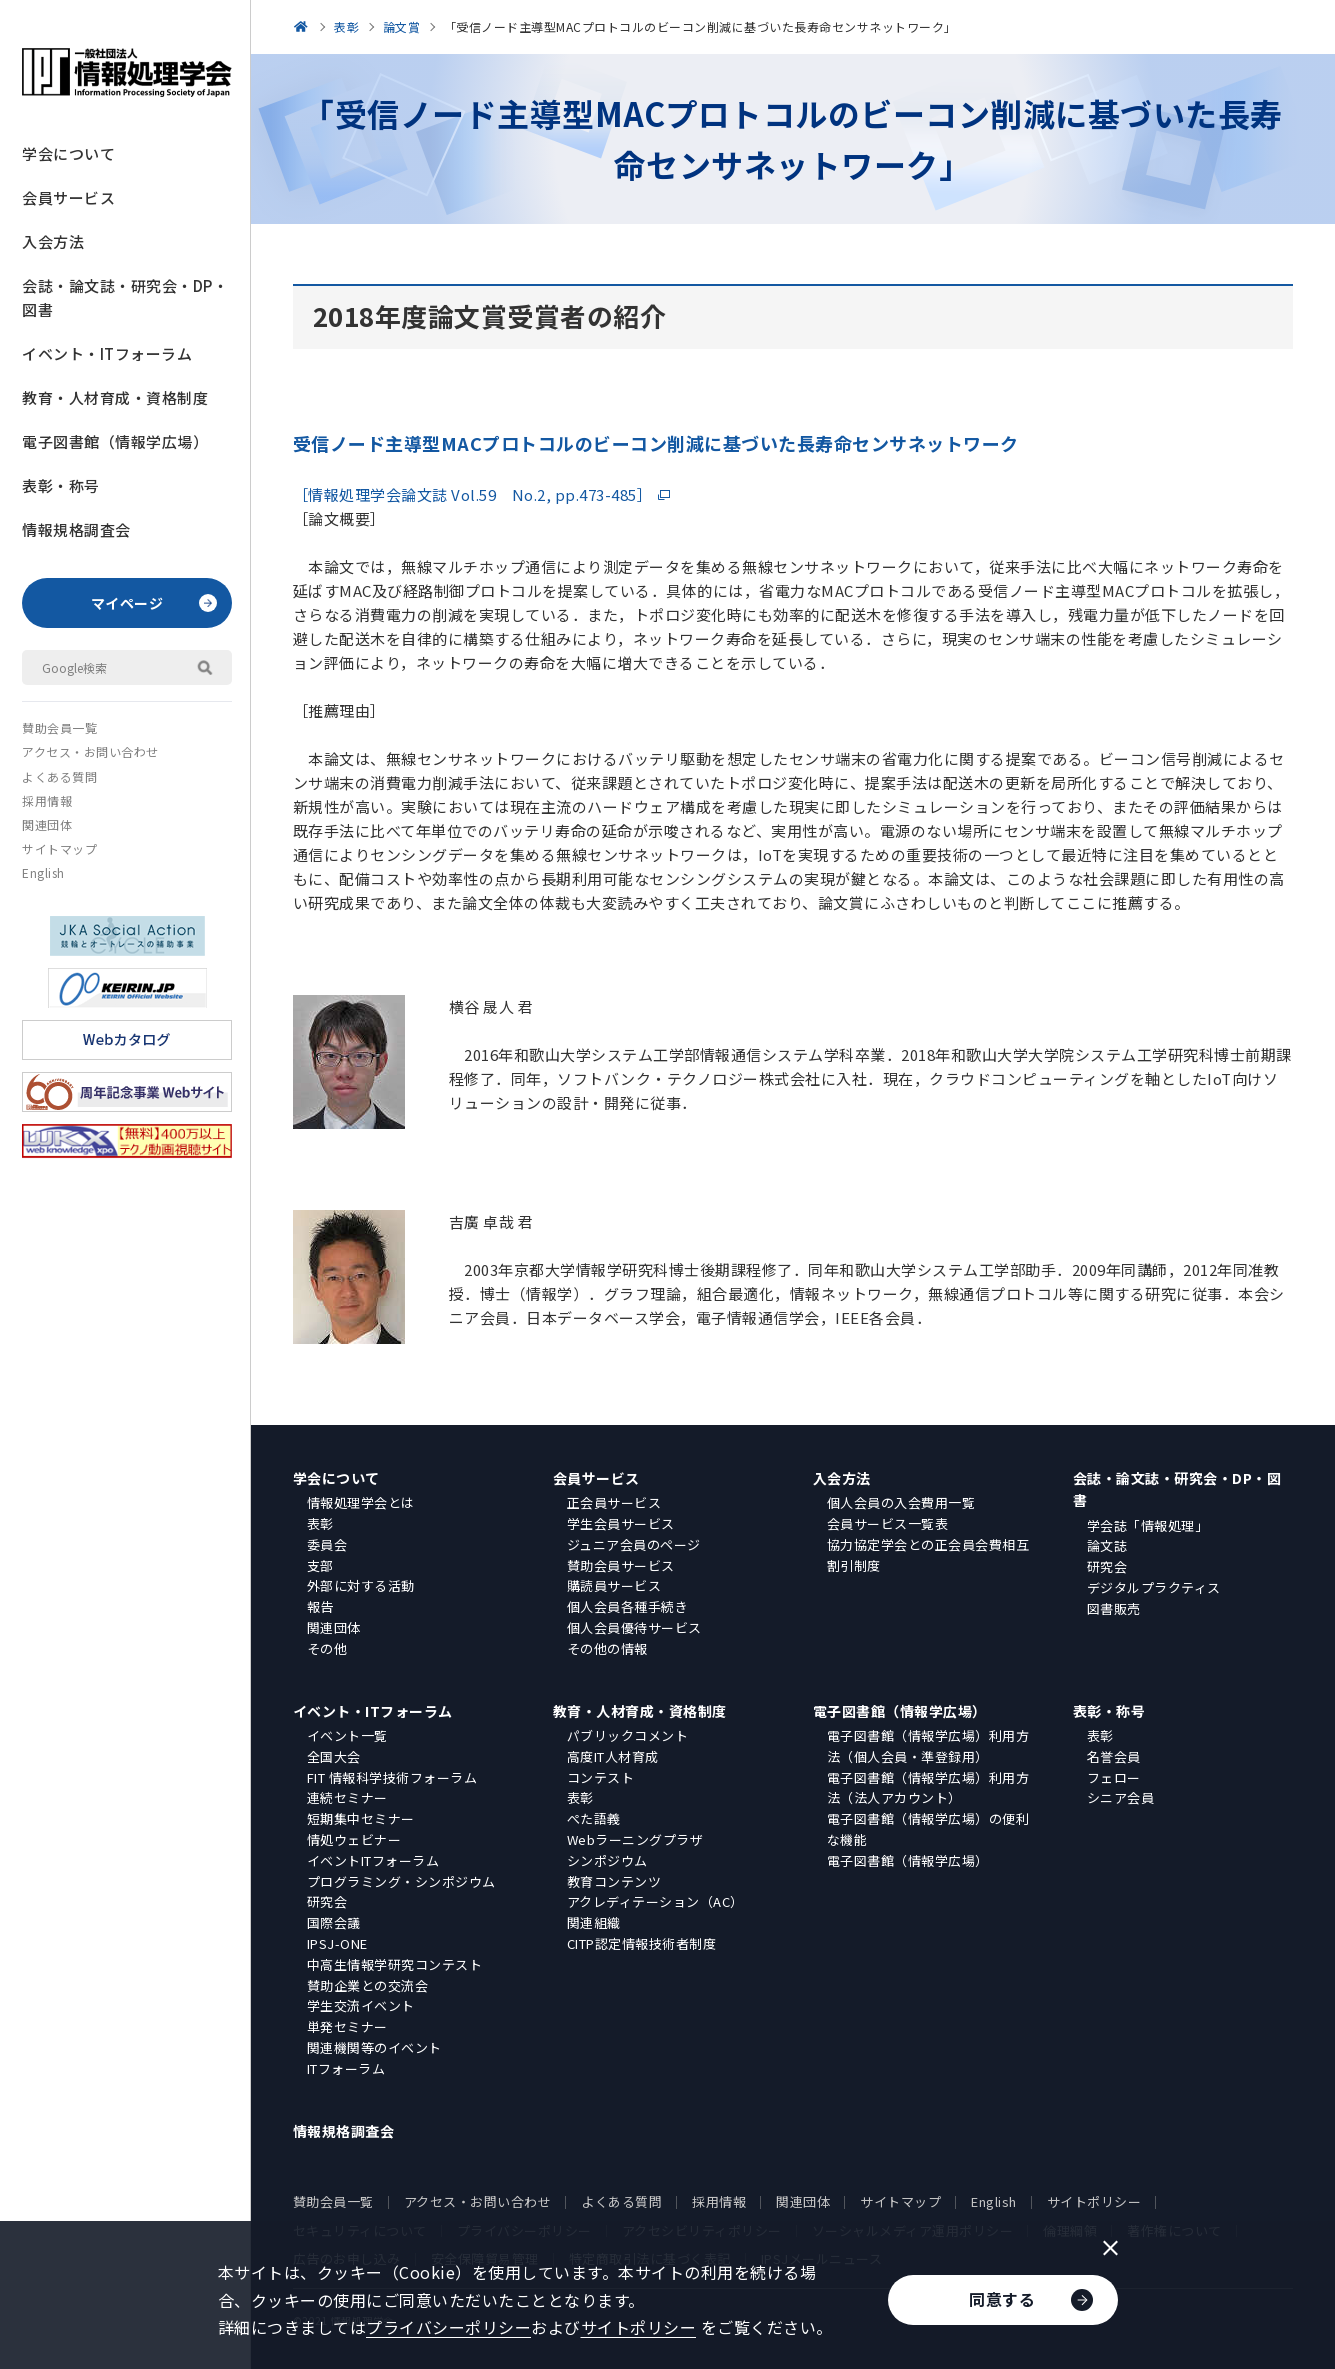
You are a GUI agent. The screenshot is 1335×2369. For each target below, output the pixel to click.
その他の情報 (607, 1648)
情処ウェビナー (354, 1839)
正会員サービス (614, 1502)
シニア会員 (1121, 1797)
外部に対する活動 (361, 1585)
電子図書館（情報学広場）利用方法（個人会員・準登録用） (928, 1746)
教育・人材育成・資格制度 (115, 397)
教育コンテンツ (614, 1881)
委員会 (327, 1544)
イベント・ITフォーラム (107, 353)
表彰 (320, 1523)
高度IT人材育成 (613, 1756)
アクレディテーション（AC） (655, 1901)
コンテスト (601, 1777)
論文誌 (1107, 1545)
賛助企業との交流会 (368, 1985)
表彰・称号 (61, 485)
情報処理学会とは (361, 1502)
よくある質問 (59, 776)
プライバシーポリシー (448, 2327)
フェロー (1114, 1777)
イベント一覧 (347, 1735)
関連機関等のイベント (374, 2047)
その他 (327, 1648)
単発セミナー (347, 2026)
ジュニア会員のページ (634, 1544)
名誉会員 (1114, 1756)
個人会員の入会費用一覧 (901, 1502)
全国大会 (334, 1756)
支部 (320, 1565)
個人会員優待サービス (634, 1627)
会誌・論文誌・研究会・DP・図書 (125, 297)
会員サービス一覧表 (888, 1523)
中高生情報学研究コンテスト (395, 1964)
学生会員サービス (621, 1523)
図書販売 (1114, 1608)
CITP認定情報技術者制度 (642, 1943)
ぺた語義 (594, 1818)
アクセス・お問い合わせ (90, 751)
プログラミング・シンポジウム (401, 1881)
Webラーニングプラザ (635, 1839)
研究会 (1107, 1566)
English (43, 872)
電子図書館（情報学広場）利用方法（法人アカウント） (928, 1788)
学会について (68, 153)
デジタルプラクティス (1154, 1587)
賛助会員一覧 (59, 727)
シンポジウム (607, 1860)
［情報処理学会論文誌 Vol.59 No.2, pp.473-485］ (473, 494)
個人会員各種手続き (628, 1606)
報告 (320, 1606)
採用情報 (47, 800)
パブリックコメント (628, 1735)
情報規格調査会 (76, 529)
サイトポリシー (1094, 2201)
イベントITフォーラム (373, 1860)
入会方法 (53, 241)
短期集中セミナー (361, 1818)
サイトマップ (59, 848)
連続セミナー (347, 1797)
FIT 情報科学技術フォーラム (392, 1777)
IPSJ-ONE (337, 1943)
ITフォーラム (346, 2068)
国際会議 (334, 1922)
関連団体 (47, 824)
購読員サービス (614, 1585)
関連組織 (594, 1922)
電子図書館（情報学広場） (115, 441)
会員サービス (68, 197)
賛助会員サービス (621, 1565)
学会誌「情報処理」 (1148, 1525)
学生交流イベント (361, 2005)
